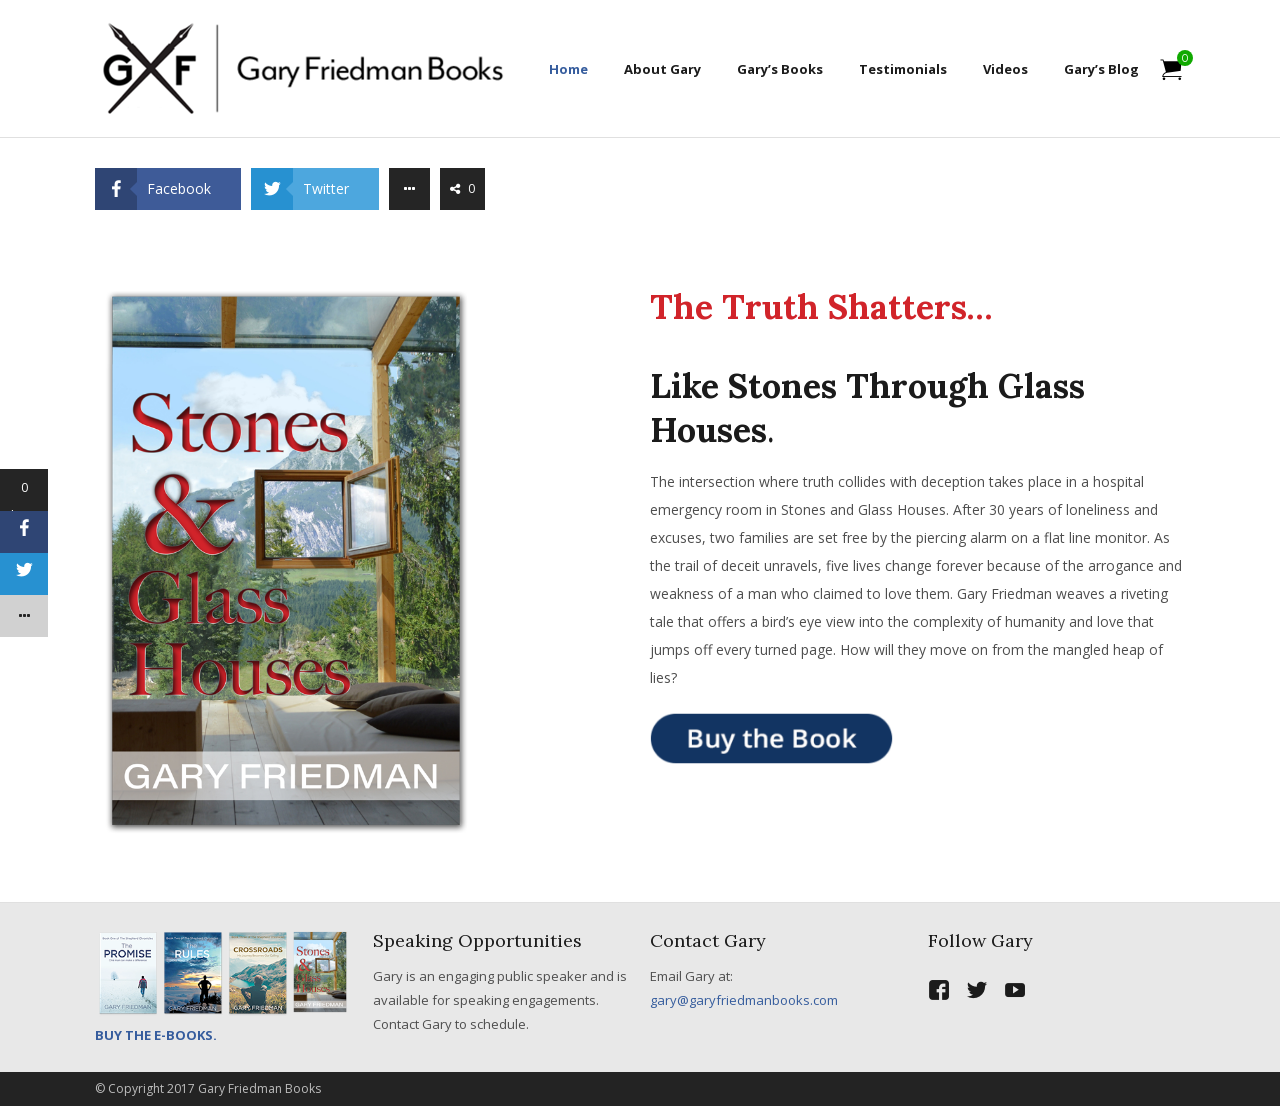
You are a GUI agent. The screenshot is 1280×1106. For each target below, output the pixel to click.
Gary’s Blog (1101, 69)
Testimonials (903, 69)
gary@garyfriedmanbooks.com (744, 1000)
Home (568, 69)
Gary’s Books (780, 69)
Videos (1005, 69)
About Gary (662, 69)
